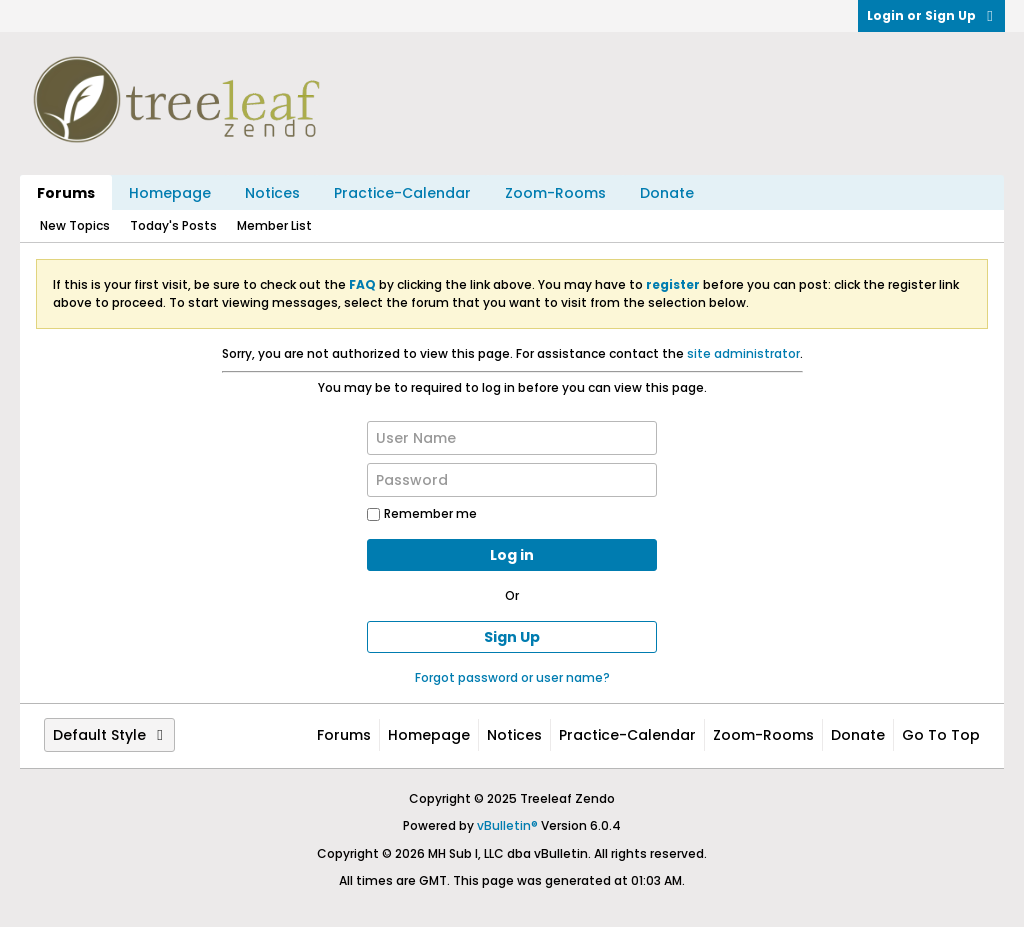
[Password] (512, 480)
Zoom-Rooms (555, 193)
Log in (512, 555)
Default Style (109, 735)
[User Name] (512, 438)
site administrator (743, 353)
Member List (274, 225)
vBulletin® (507, 825)
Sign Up (512, 637)
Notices (272, 193)
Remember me (422, 513)
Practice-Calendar (402, 193)
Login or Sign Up (931, 15)
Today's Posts (173, 225)
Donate (667, 193)
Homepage (170, 193)
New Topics (75, 225)
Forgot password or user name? (512, 677)
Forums (66, 193)
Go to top (941, 735)
